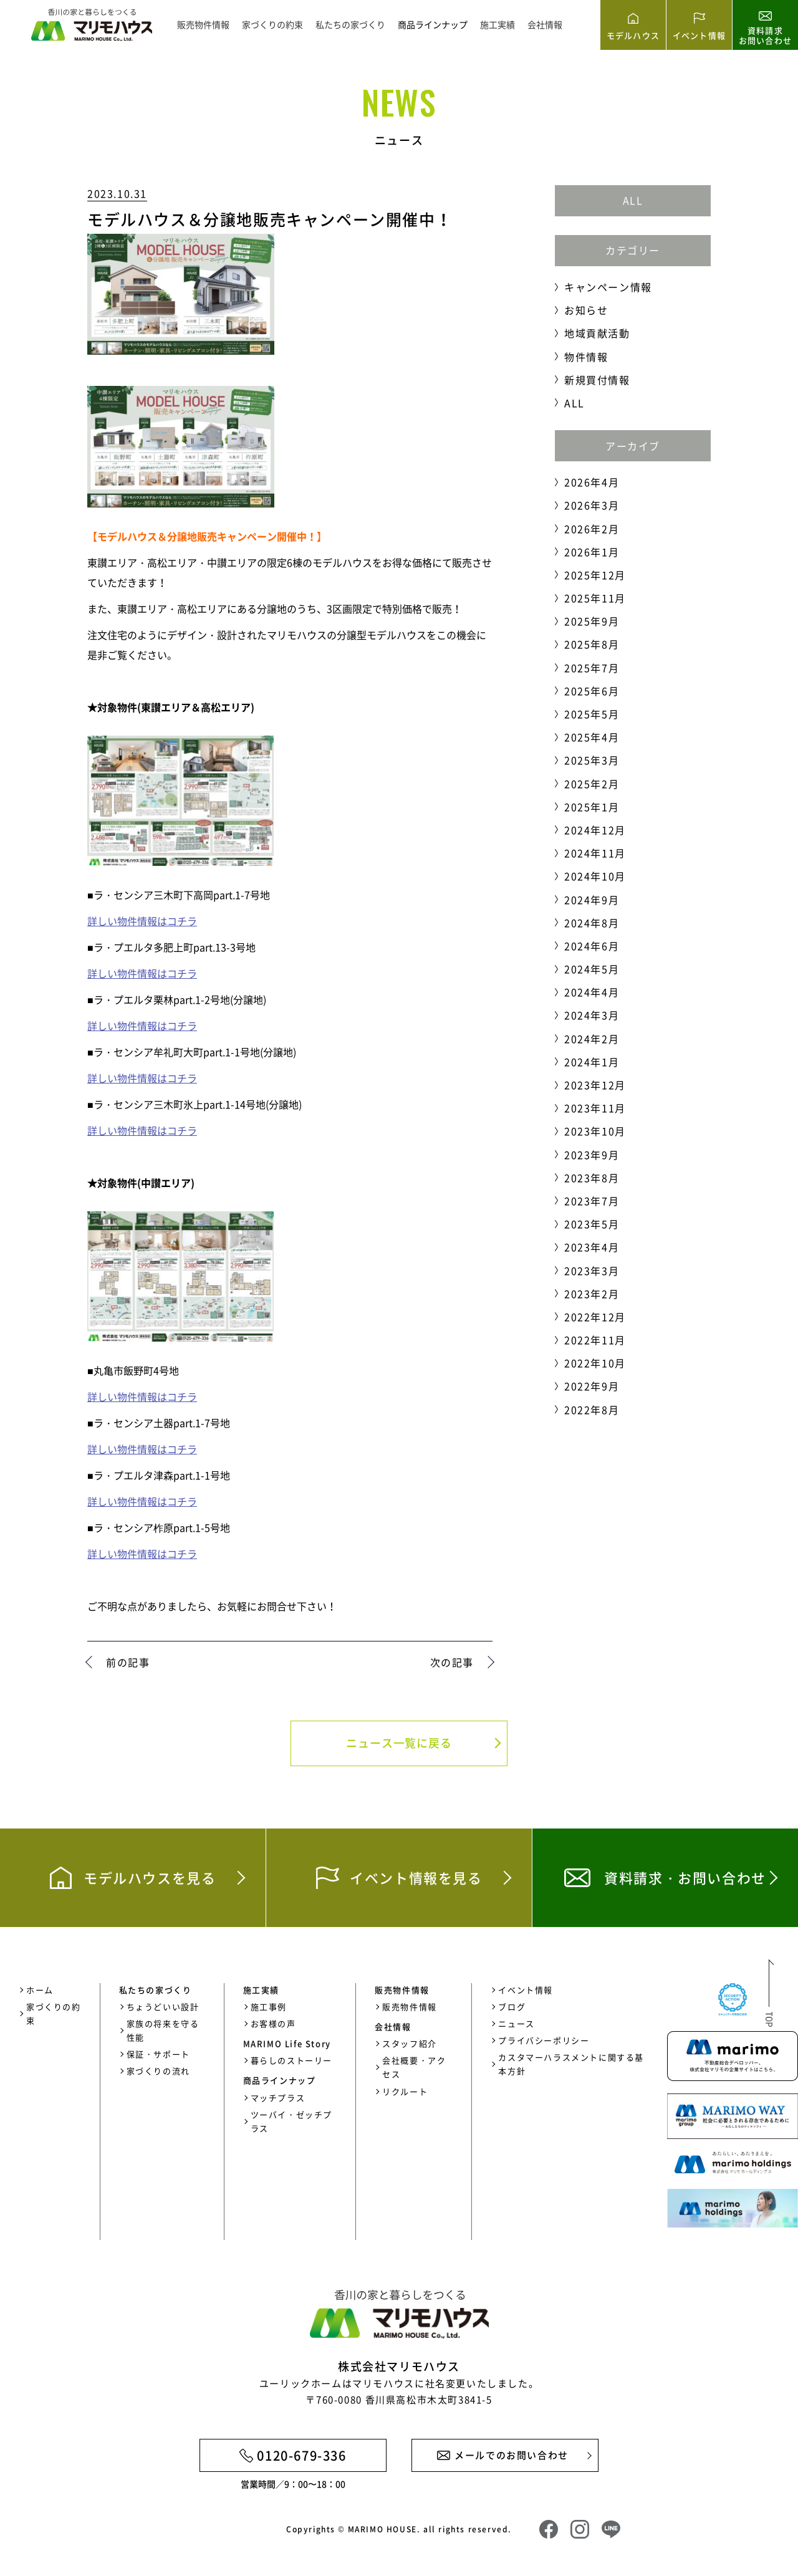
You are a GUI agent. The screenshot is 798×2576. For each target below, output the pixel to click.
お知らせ (586, 309)
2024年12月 (595, 829)
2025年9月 (591, 620)
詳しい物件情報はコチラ (142, 920)
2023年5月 (591, 1223)
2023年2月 (591, 1293)
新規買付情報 (597, 379)
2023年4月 (591, 1246)
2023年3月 (591, 1270)
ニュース (516, 2023)
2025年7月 (591, 667)
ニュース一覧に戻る (399, 1742)
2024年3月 (591, 1014)
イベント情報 (525, 1990)
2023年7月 (591, 1200)
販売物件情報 (203, 24)
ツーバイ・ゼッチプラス (291, 2121)
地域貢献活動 (597, 332)
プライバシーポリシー (543, 2040)
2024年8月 (591, 922)
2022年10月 (595, 1362)
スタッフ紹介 (409, 2043)
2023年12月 (595, 1084)
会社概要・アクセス (414, 2067)
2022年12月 (595, 1316)
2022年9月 (591, 1385)
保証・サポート (158, 2054)
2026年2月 (591, 528)
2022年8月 (591, 1409)
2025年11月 (595, 597)
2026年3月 (591, 504)
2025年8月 (591, 644)
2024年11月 (595, 852)
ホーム (40, 1990)
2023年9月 (591, 1154)
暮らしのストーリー (291, 2060)
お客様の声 (273, 2023)
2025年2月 (591, 783)
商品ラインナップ (433, 24)
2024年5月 (591, 968)
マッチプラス (278, 2097)
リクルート (405, 2091)
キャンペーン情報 (608, 286)
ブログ (512, 2006)
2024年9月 (591, 899)
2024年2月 (591, 1038)
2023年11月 (595, 1107)
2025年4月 (591, 736)
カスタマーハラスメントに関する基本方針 (571, 2064)
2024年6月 (591, 945)
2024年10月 (595, 875)
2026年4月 (591, 481)
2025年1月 (591, 806)
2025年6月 (591, 690)
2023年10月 (595, 1130)
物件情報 (586, 356)
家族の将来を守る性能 (163, 2030)
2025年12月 (595, 574)
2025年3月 (591, 759)
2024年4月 (591, 991)
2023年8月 (591, 1177)
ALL (633, 200)
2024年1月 (591, 1061)
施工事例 (269, 2006)
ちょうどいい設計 (163, 2006)
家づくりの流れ (158, 2071)
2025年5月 (591, 713)
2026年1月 (591, 551)
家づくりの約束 (272, 24)
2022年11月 (595, 1339)
